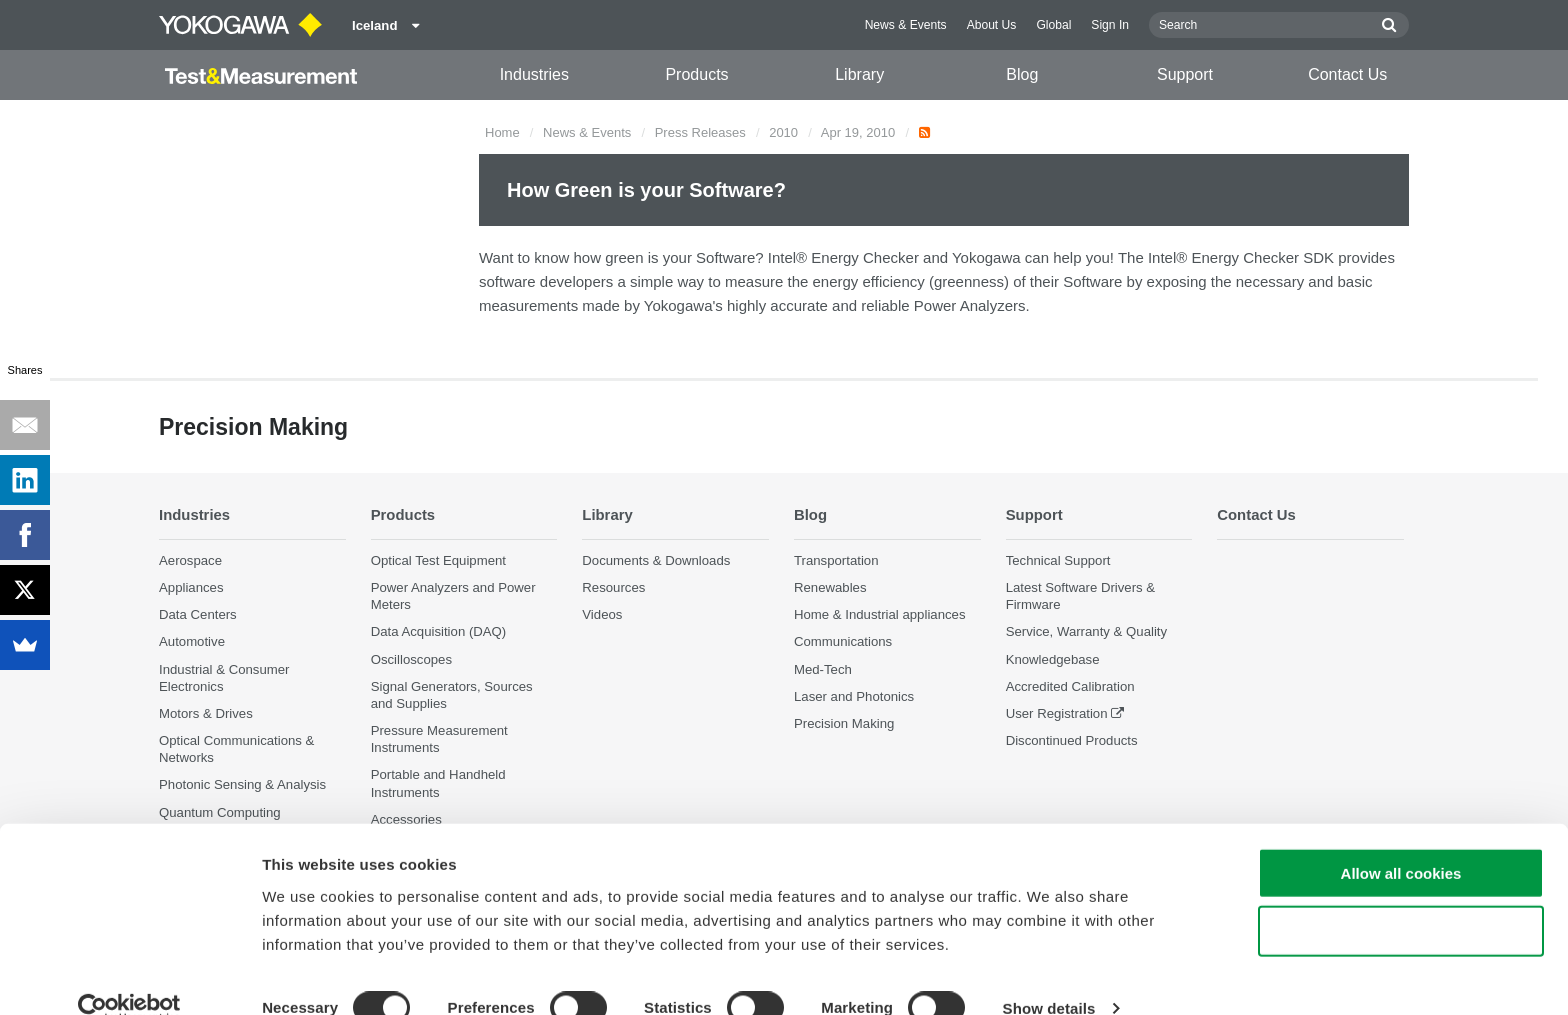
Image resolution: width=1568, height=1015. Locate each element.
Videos (602, 614)
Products (696, 74)
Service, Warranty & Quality (1086, 631)
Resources (613, 587)
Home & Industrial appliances (880, 614)
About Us (992, 25)
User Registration (1057, 713)
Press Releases (700, 132)
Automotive (192, 641)
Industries (534, 74)
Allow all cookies (1401, 839)
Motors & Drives (206, 713)
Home (502, 132)
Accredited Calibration (1070, 686)
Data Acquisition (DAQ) (439, 631)
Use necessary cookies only (1401, 898)
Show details (1049, 975)
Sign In (1110, 25)
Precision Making (844, 723)
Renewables (830, 587)
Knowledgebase (1053, 658)
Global (1053, 25)
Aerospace (190, 560)
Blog (1022, 74)
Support (1185, 74)
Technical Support (1058, 560)
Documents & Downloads (656, 560)
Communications (843, 641)
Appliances (191, 587)
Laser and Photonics (854, 696)
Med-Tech (823, 668)
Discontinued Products (1072, 740)
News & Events (906, 25)
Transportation (836, 560)
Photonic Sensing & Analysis (242, 784)
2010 (783, 132)
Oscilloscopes (411, 658)
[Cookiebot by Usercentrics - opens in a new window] (129, 976)
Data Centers (198, 614)
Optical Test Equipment (438, 560)
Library (859, 74)
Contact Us (1347, 74)
